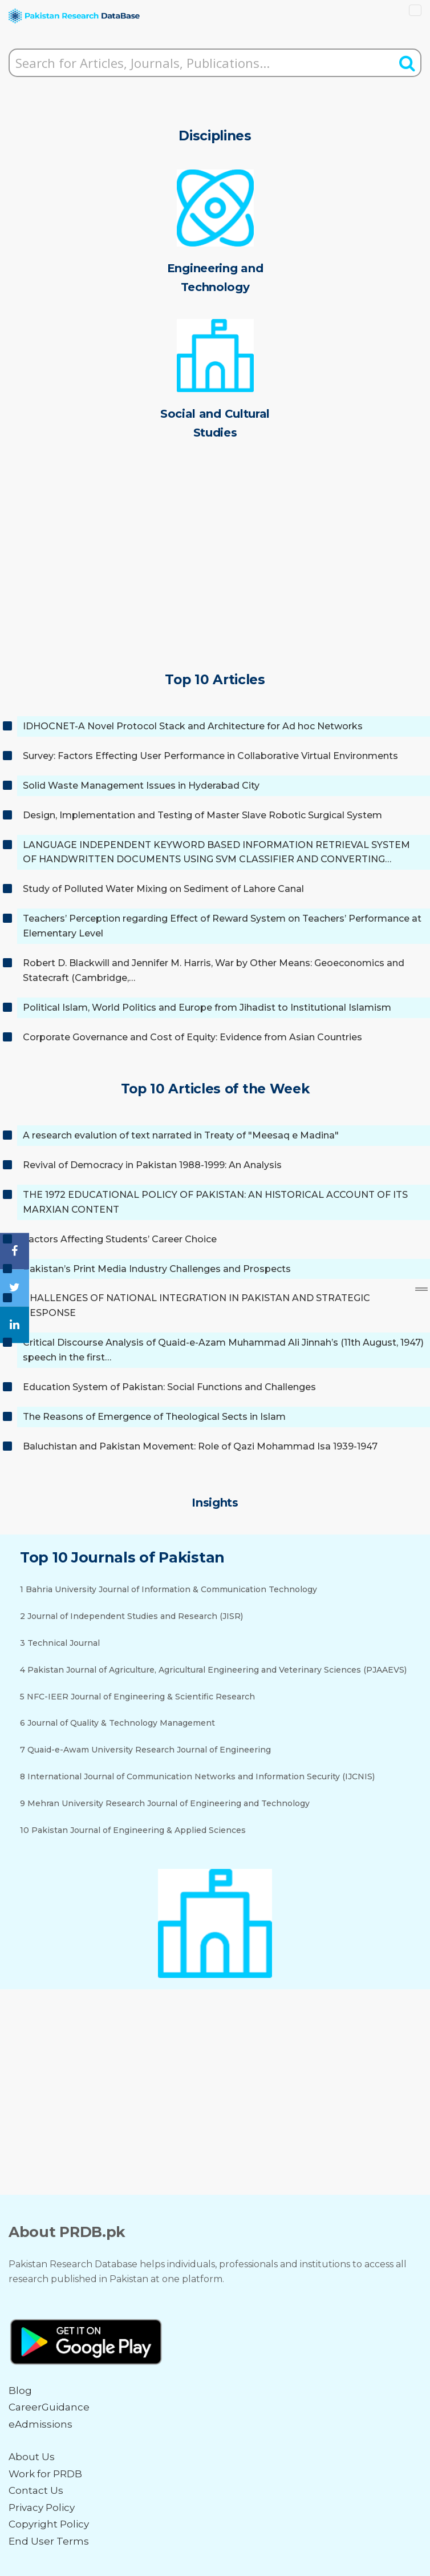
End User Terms (49, 2541)
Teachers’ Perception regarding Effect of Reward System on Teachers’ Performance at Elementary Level (222, 926)
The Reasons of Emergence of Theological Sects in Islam (154, 1416)
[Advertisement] (215, 572)
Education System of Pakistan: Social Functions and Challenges (169, 1387)
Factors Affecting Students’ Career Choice (120, 1239)
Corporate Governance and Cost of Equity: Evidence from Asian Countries (192, 1037)
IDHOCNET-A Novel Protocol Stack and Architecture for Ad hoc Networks (193, 726)
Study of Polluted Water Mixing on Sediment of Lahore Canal (163, 888)
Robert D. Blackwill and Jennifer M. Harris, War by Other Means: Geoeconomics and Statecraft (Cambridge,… (213, 970)
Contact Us (36, 2490)
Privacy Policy (42, 2507)
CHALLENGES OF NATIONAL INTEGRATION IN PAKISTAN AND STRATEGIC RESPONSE (196, 1305)
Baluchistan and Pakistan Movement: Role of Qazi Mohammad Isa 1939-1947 (200, 1446)
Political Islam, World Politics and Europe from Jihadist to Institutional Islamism (207, 1007)
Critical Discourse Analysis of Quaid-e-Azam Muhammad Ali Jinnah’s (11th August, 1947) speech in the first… (223, 1350)
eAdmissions (40, 2424)
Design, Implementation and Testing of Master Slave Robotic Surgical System (202, 815)
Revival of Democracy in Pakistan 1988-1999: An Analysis (152, 1165)
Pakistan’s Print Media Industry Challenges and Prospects (157, 1268)
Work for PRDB (45, 2474)
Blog (20, 2390)
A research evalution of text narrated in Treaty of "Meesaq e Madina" (181, 1135)
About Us (32, 2456)
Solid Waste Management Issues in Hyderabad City (141, 785)
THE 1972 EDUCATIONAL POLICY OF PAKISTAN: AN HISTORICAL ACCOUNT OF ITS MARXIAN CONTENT (215, 1202)
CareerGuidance (49, 2407)
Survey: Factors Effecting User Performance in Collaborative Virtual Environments (210, 755)
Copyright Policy (49, 2524)
